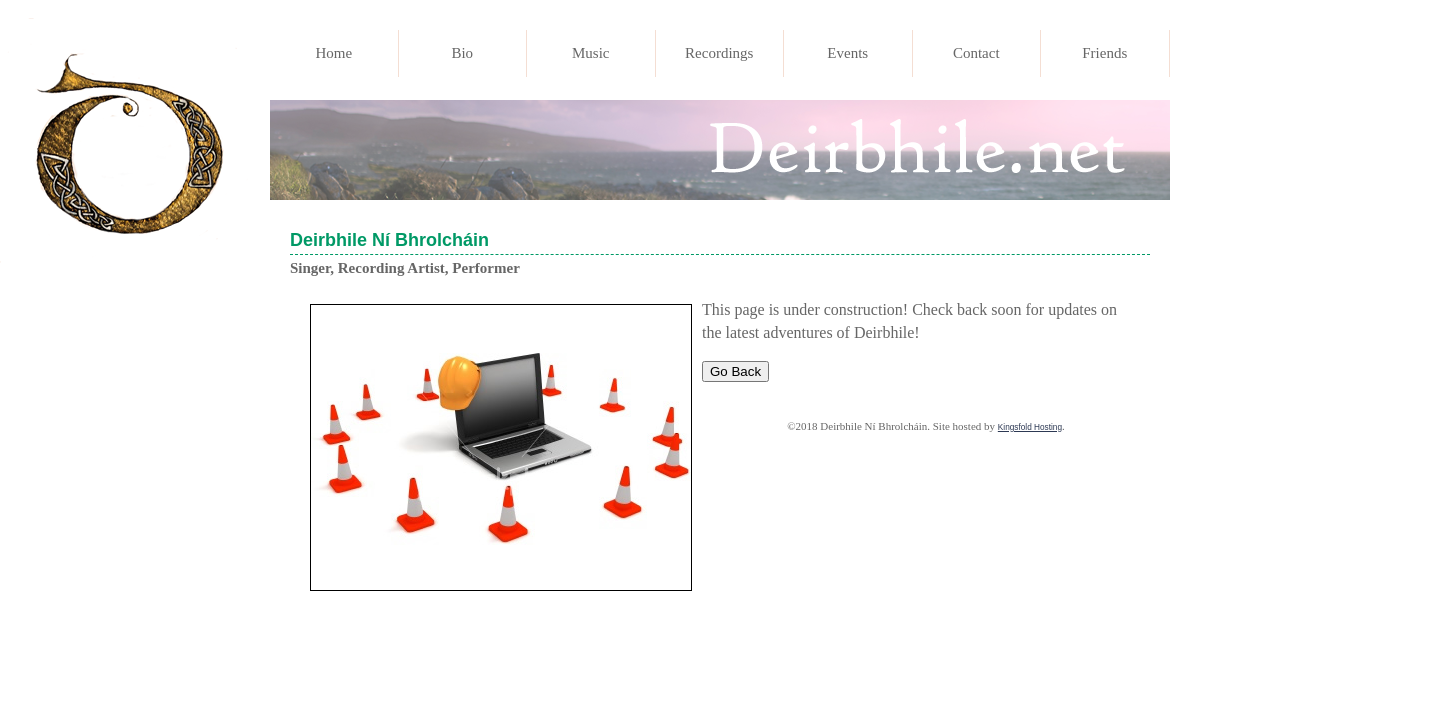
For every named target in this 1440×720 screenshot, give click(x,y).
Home (333, 53)
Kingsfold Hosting (1030, 427)
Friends (1104, 53)
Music (591, 53)
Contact (976, 53)
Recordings (719, 53)
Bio (462, 53)
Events (847, 53)
